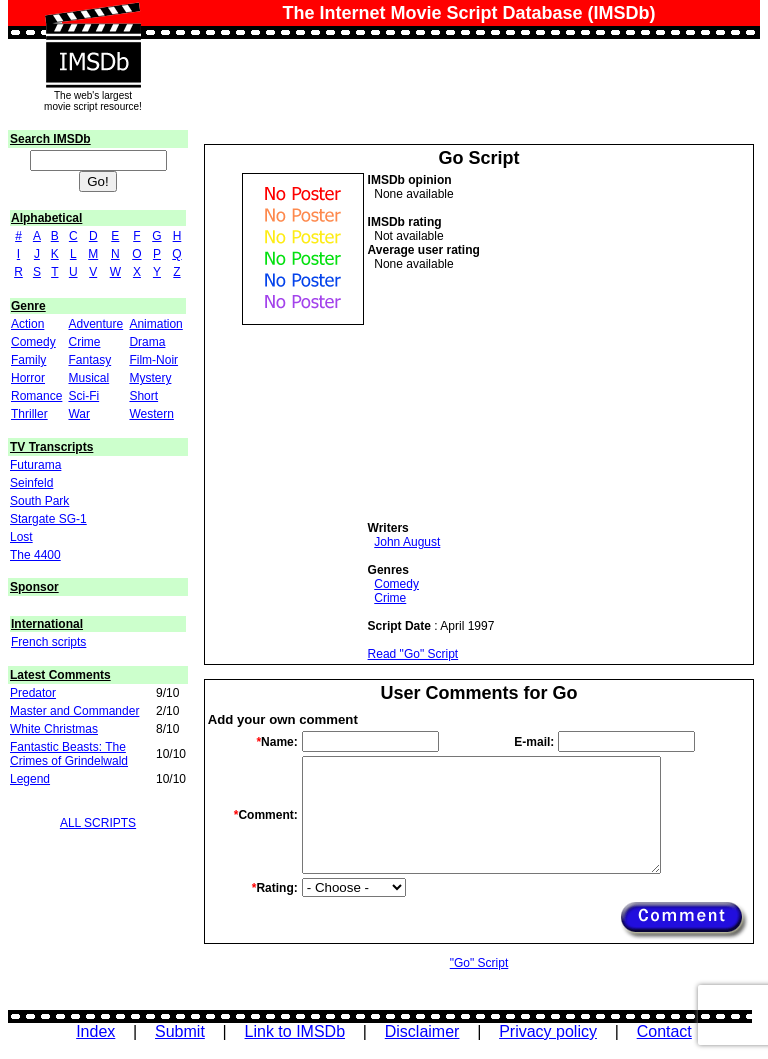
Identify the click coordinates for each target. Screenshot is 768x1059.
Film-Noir (153, 360)
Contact (664, 1031)
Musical (88, 378)
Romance (36, 396)
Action (27, 324)
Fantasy (89, 360)
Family (28, 360)
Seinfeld (31, 483)
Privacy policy (548, 1031)
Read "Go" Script (413, 654)
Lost (21, 537)
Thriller (29, 414)
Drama (147, 342)
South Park (39, 501)
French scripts (48, 642)
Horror (28, 378)
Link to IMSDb (295, 1031)
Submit (180, 1031)
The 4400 (35, 555)
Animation (155, 324)
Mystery (150, 378)
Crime (84, 342)
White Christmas (54, 729)
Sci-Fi (83, 396)
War (79, 414)
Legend (30, 779)
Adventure (95, 324)
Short (143, 396)
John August (407, 542)
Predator (33, 693)
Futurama (35, 465)
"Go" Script (479, 963)
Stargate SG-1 (48, 519)
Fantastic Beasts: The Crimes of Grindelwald (69, 754)
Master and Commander (74, 711)
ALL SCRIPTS (98, 823)
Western (151, 414)
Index (95, 1031)
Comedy (33, 342)
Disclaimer (422, 1031)
